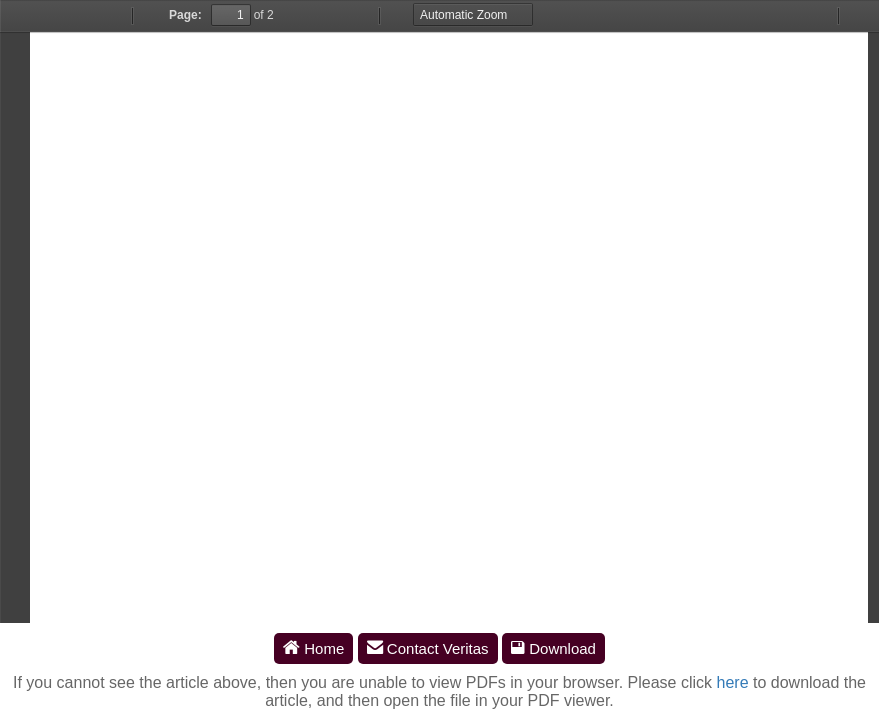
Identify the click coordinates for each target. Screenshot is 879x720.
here (733, 682)
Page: (185, 15)
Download (553, 648)
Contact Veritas (428, 648)
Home (313, 648)
